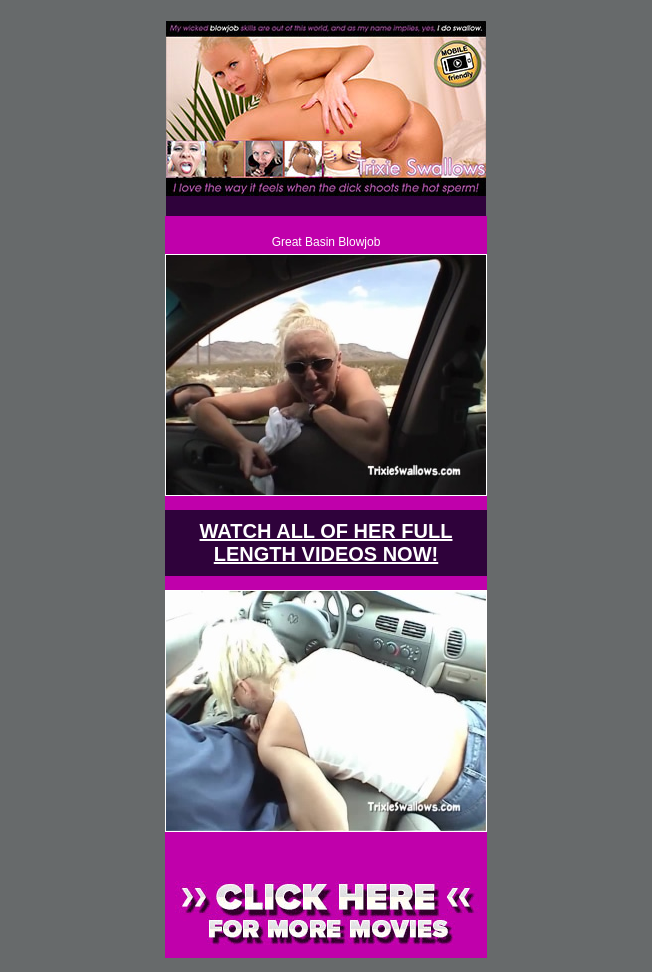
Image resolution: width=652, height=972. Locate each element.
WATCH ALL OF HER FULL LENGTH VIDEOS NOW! (326, 542)
